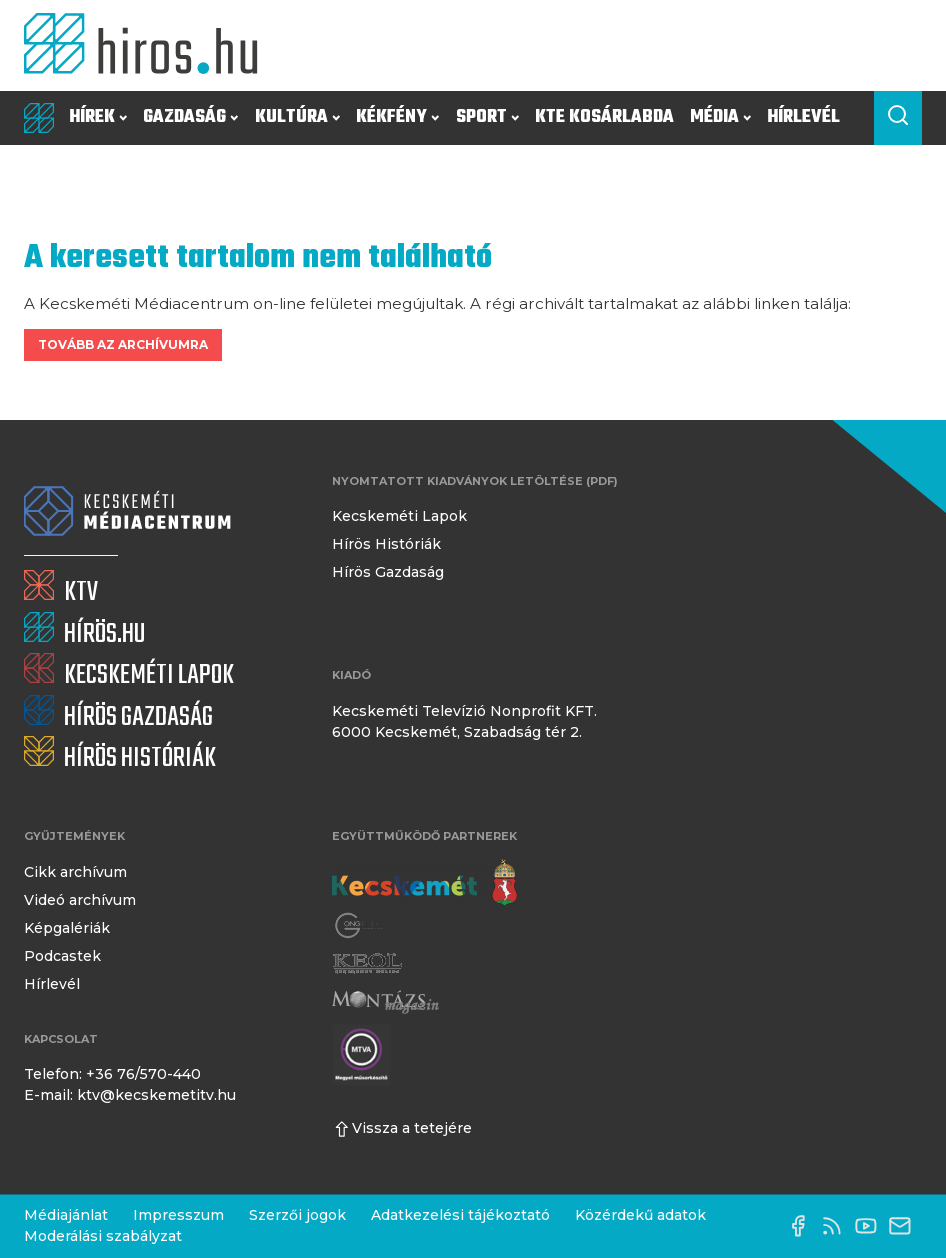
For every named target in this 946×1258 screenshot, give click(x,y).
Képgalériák (67, 928)
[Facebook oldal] (803, 1226)
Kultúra (297, 117)
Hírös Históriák (386, 544)
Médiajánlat (66, 1215)
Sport (487, 117)
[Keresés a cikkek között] (898, 118)
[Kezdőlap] (148, 45)
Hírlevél (803, 117)
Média (720, 117)
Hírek (98, 117)
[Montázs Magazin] (385, 1002)
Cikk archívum (75, 872)
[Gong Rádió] (360, 926)
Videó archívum (80, 900)
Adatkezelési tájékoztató (460, 1215)
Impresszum (178, 1215)
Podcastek (62, 956)
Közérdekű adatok (640, 1215)
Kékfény (397, 117)
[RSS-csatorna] (837, 1226)
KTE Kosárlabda (604, 117)
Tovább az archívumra (123, 344)
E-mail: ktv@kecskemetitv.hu (130, 1095)
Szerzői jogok (297, 1215)
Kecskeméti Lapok (399, 516)
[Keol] (367, 964)
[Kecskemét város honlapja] (424, 883)
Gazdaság (190, 117)
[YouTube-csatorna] (871, 1226)
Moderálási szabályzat (103, 1236)
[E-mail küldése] (905, 1226)
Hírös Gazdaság (388, 572)
